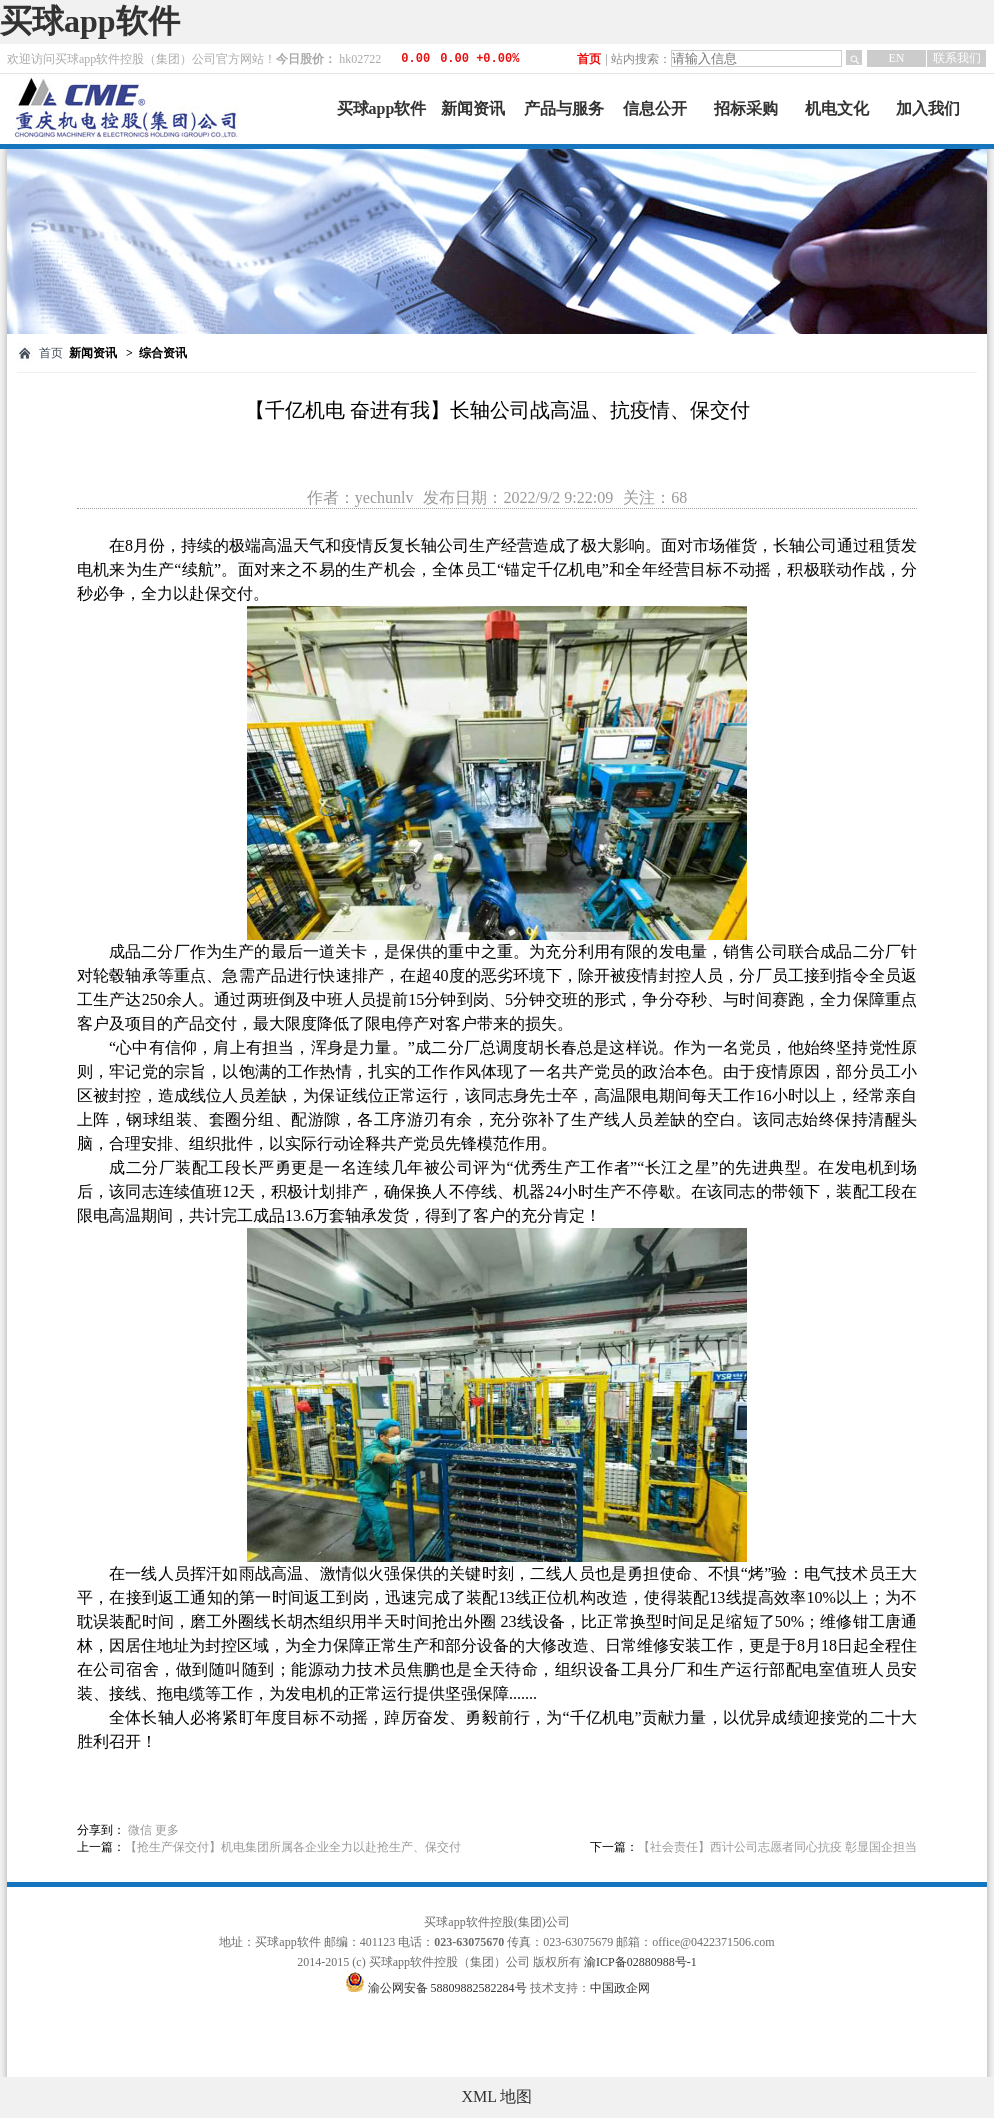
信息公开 (655, 108)
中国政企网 (620, 1988)
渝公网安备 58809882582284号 (449, 1988)
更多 (167, 1830)
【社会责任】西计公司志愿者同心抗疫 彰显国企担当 (777, 1847)
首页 (589, 59)
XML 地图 (497, 2096)
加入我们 (928, 108)
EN (897, 58)
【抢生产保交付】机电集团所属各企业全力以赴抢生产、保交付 (293, 1847)
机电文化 (837, 108)
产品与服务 (564, 108)
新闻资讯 (473, 108)
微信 (140, 1830)
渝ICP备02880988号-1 (640, 1962)
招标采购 (746, 108)
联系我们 (957, 58)
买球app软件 (90, 21)
